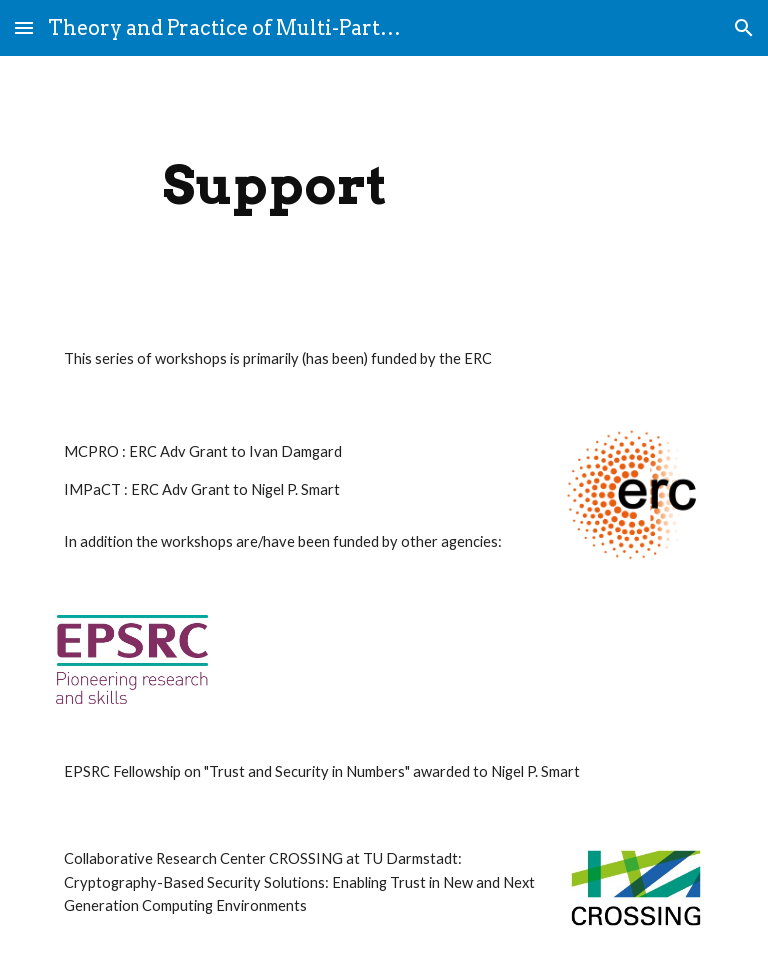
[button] (24, 27)
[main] (274, 185)
